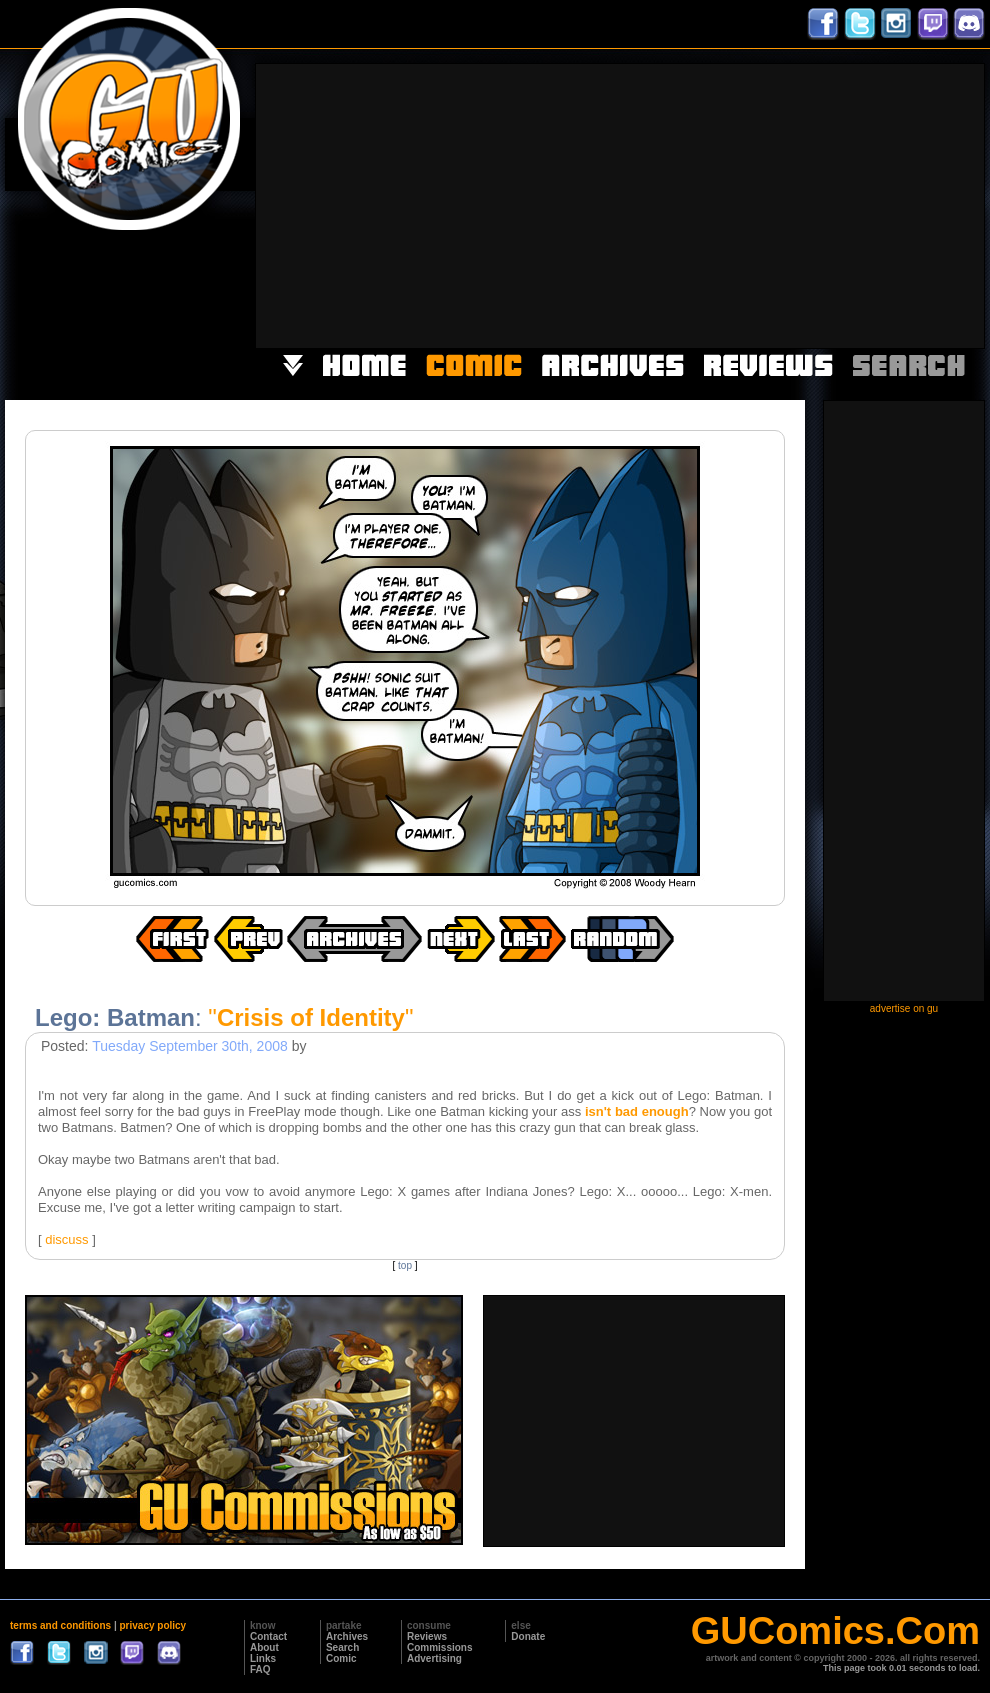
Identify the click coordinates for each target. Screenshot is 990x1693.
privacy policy (152, 1625)
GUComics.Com (835, 1631)
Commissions (440, 1647)
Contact (268, 1636)
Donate (528, 1636)
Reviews (427, 1636)
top (405, 1265)
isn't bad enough (637, 1111)
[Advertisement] (725, 204)
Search (342, 1647)
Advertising (434, 1658)
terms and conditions (60, 1625)
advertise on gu (904, 1008)
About (264, 1647)
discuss (66, 1239)
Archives (347, 1636)
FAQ (260, 1669)
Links (263, 1658)
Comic (341, 1658)
